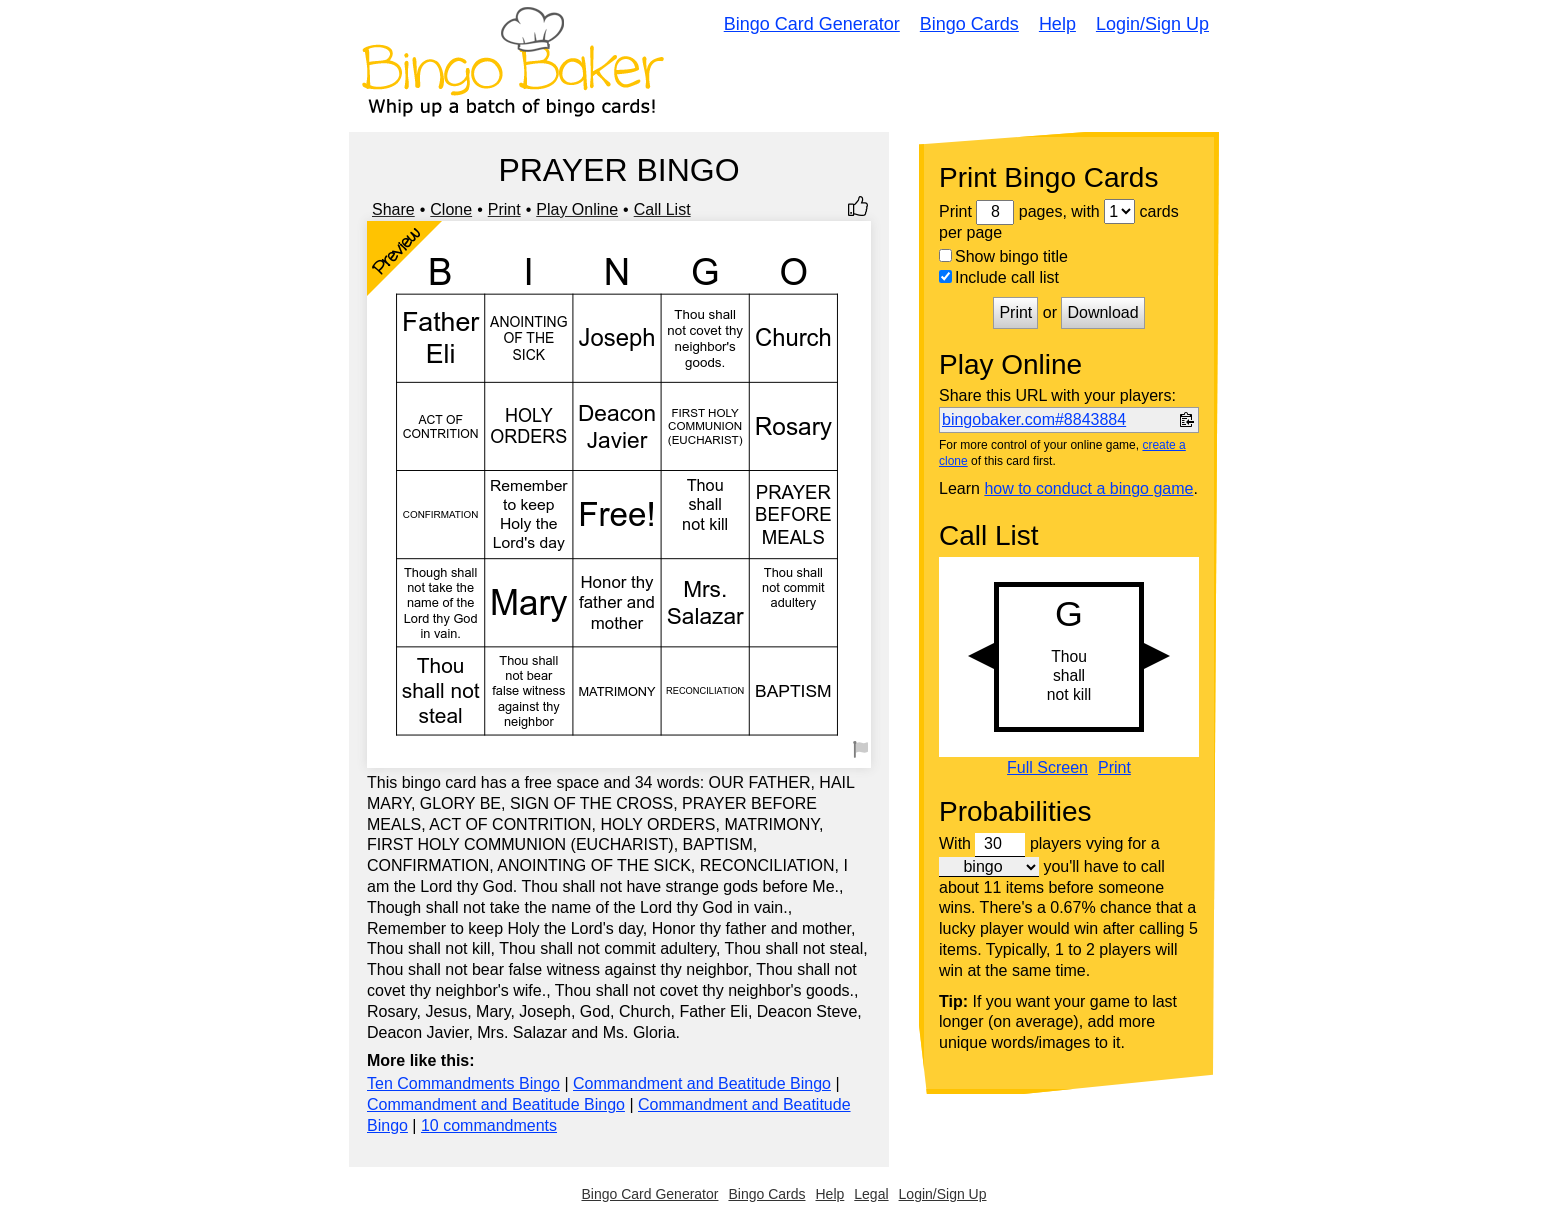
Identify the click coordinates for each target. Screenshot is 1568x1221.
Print (504, 209)
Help (1057, 24)
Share (393, 209)
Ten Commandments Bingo (463, 1083)
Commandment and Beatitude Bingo (702, 1083)
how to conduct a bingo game (1088, 488)
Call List (662, 209)
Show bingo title (1003, 256)
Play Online (577, 209)
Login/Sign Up (1152, 24)
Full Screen (1047, 768)
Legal (871, 1194)
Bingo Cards (969, 24)
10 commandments (489, 1125)
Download (1102, 312)
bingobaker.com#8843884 (1034, 419)
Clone (451, 209)
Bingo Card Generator (812, 24)
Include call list (999, 277)
